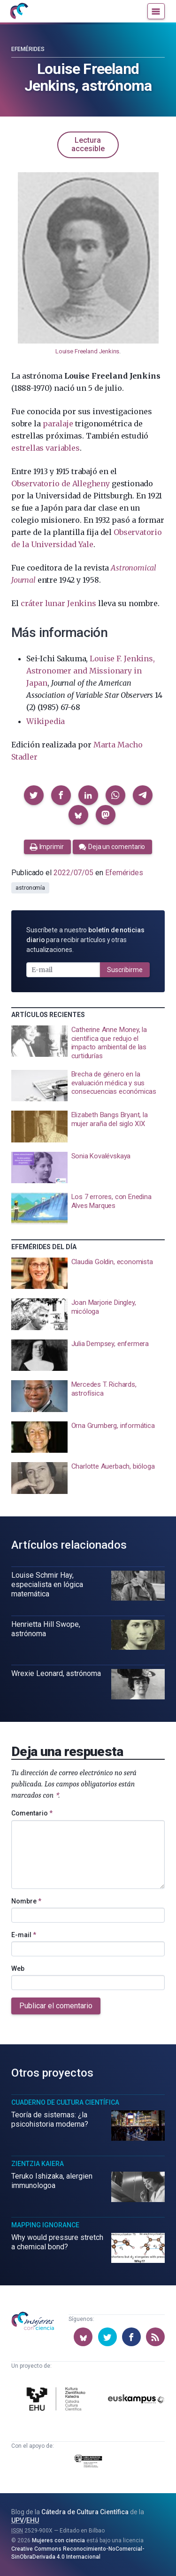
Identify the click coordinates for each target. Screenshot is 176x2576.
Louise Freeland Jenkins (87, 351)
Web (17, 1968)
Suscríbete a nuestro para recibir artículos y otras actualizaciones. (85, 939)
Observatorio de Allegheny (60, 483)
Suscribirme (125, 969)
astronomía (30, 888)
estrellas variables (45, 448)
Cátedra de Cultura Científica (85, 2512)
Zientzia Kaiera (37, 2163)
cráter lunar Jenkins (58, 603)
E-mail (23, 1935)
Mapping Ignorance (45, 2225)
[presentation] (88, 1043)
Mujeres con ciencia (58, 2540)
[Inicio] (19, 11)
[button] (34, 795)
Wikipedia (45, 721)
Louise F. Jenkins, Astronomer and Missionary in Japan (90, 671)
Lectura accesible (88, 144)
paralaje (58, 423)
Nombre (26, 1901)
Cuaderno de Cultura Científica (65, 2102)
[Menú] (156, 11)
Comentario (32, 1813)
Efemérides (28, 49)
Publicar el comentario (55, 2005)
